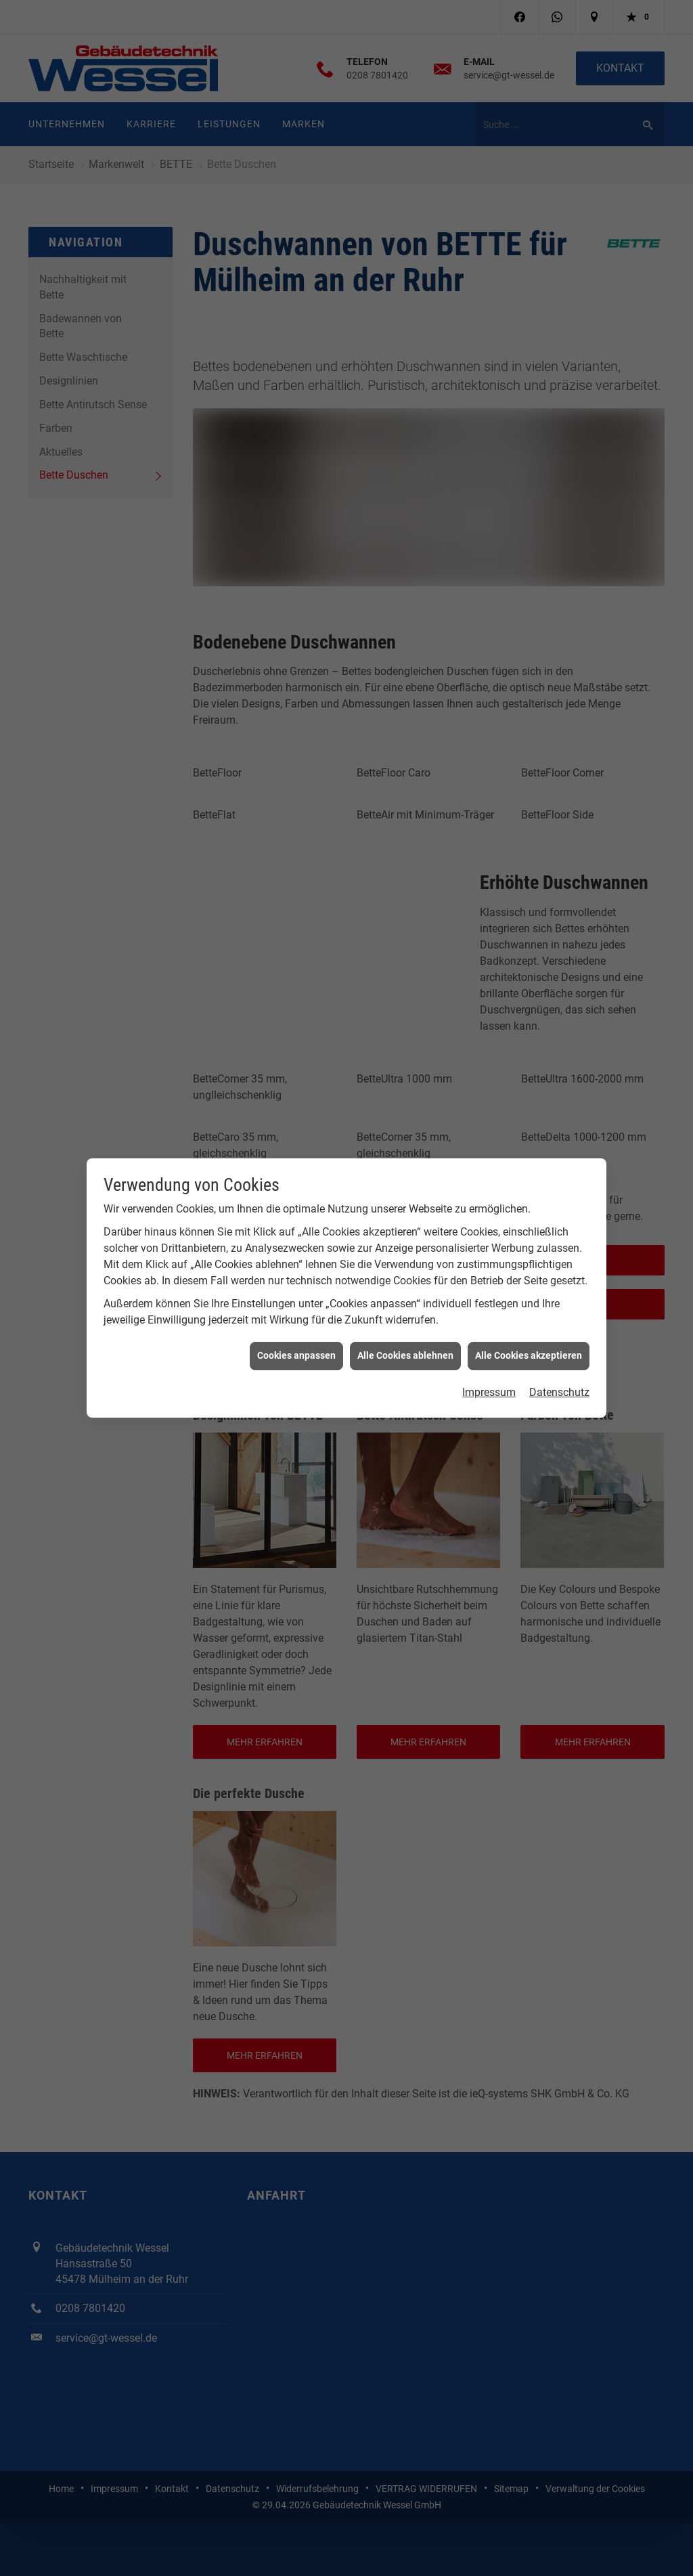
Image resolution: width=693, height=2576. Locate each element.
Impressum (489, 1334)
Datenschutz (559, 1334)
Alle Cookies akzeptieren (528, 1297)
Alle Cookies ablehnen (405, 1297)
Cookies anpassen (296, 1297)
